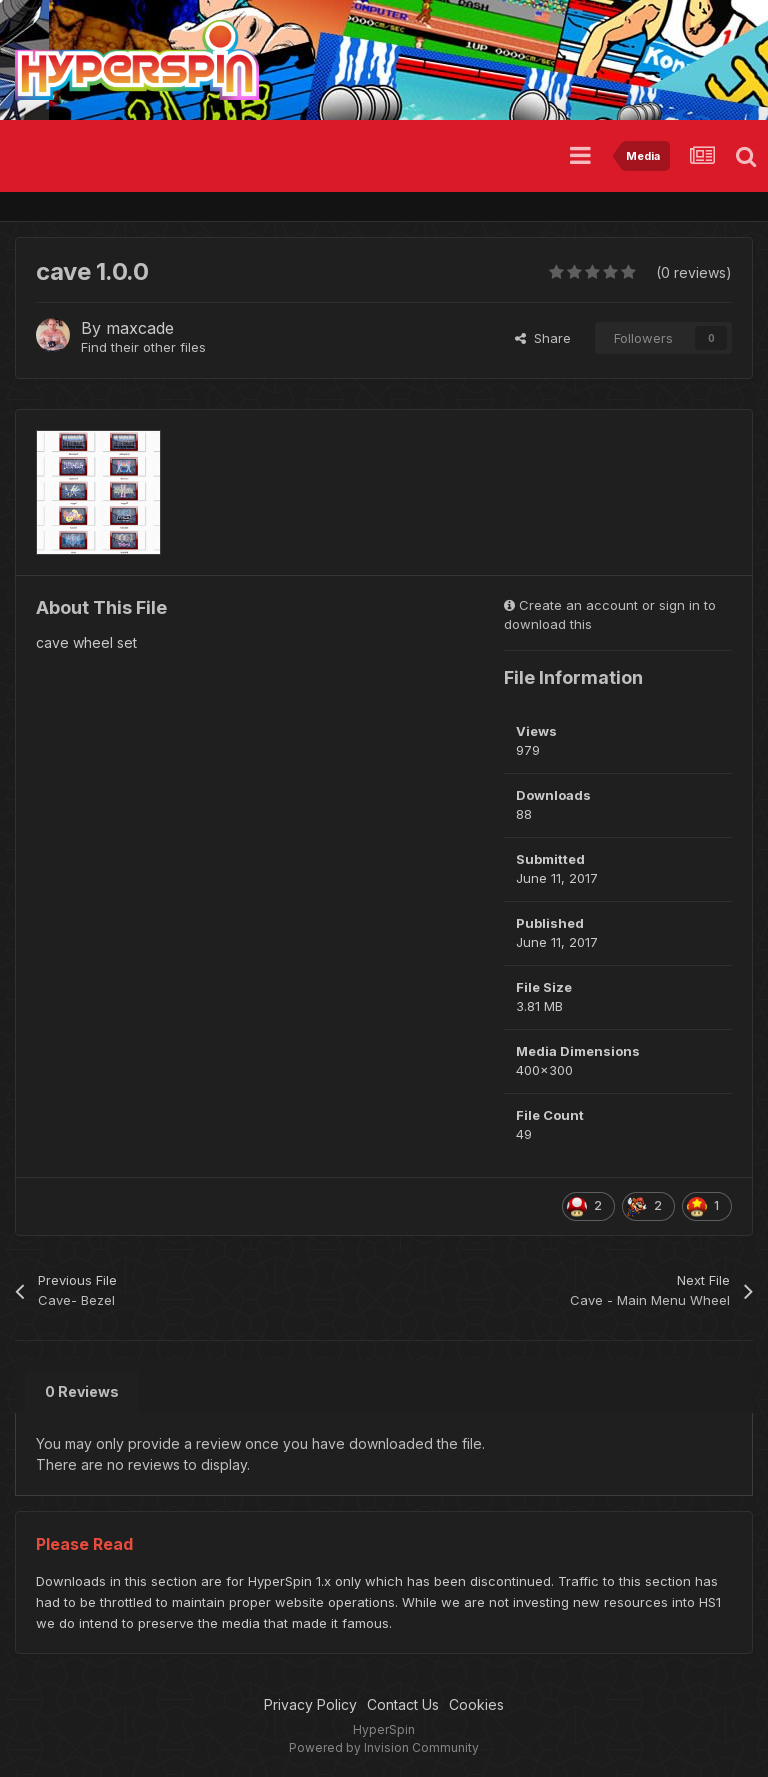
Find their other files (143, 347)
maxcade (140, 328)
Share (543, 338)
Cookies (476, 1704)
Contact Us (403, 1704)
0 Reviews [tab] (82, 1391)
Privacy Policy (310, 1704)
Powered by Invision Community (384, 1747)
